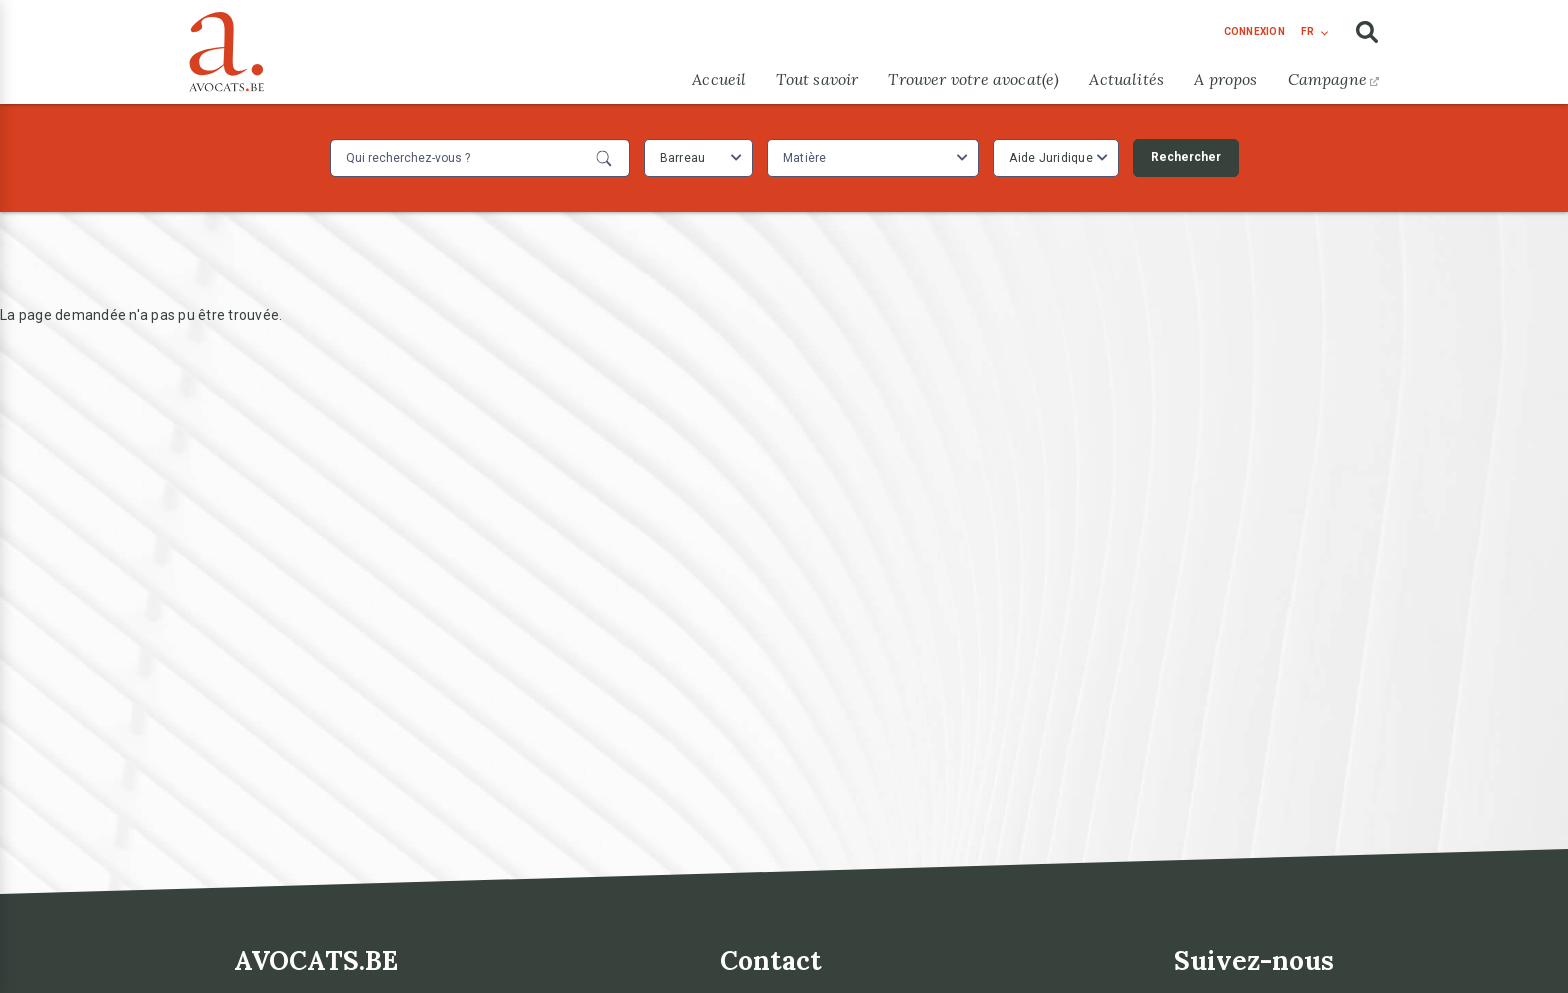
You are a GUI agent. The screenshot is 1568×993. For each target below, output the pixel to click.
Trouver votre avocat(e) (973, 79)
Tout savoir (817, 79)
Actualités (1126, 79)
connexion (1254, 31)
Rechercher (1186, 157)
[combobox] (698, 158)
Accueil (719, 79)
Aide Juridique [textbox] (1051, 158)
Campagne (1333, 79)
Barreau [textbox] (683, 158)
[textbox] (807, 158)
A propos (1225, 79)
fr (1307, 31)
